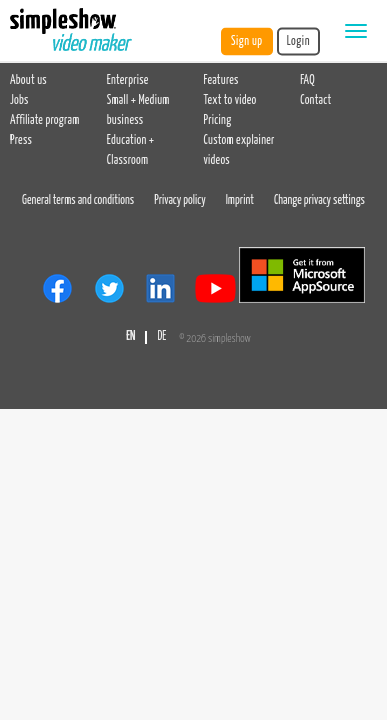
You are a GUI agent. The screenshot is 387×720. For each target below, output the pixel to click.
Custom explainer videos (239, 151)
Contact (315, 101)
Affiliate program (45, 121)
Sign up (247, 41)
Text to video (230, 101)
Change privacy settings (319, 201)
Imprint (240, 201)
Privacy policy (180, 201)
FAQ (307, 81)
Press (21, 141)
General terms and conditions (78, 201)
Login (298, 41)
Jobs (19, 101)
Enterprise (128, 81)
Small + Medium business (138, 111)
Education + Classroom (130, 151)
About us (28, 81)
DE (161, 337)
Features (221, 81)
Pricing (218, 121)
